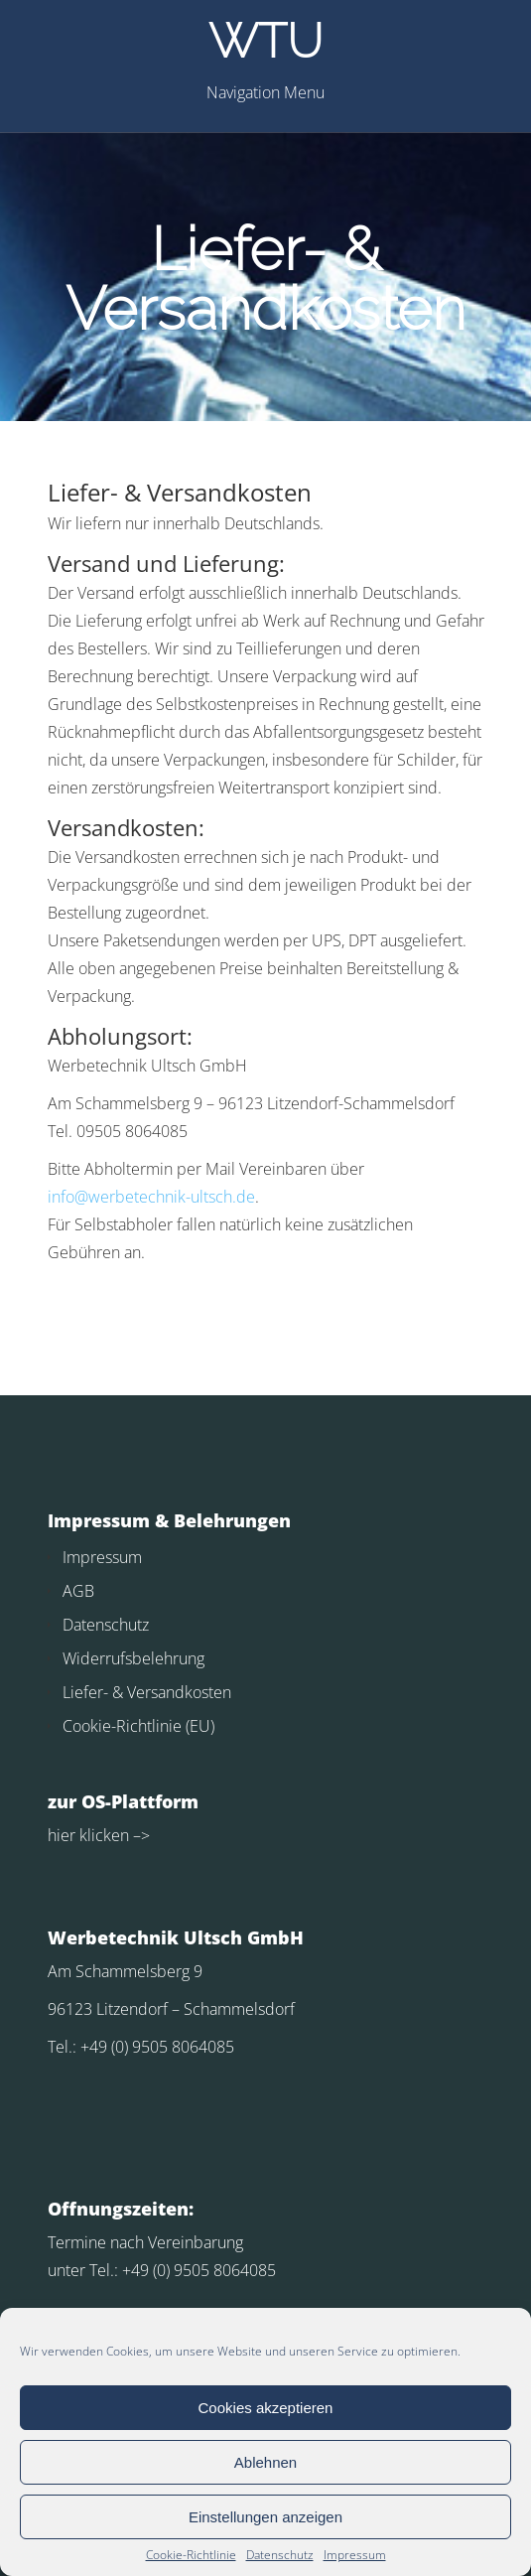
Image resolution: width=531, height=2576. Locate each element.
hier (61, 1835)
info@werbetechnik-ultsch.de (151, 1197)
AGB (78, 1591)
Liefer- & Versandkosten (147, 1692)
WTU (265, 41)
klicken (102, 1835)
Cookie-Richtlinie (191, 2555)
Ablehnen (265, 2462)
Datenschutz (280, 2555)
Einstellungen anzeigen (265, 2516)
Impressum (355, 2555)
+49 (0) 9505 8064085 (157, 2047)
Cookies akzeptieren (266, 2407)
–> (139, 1835)
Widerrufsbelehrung (133, 1658)
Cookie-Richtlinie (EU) (138, 1726)
